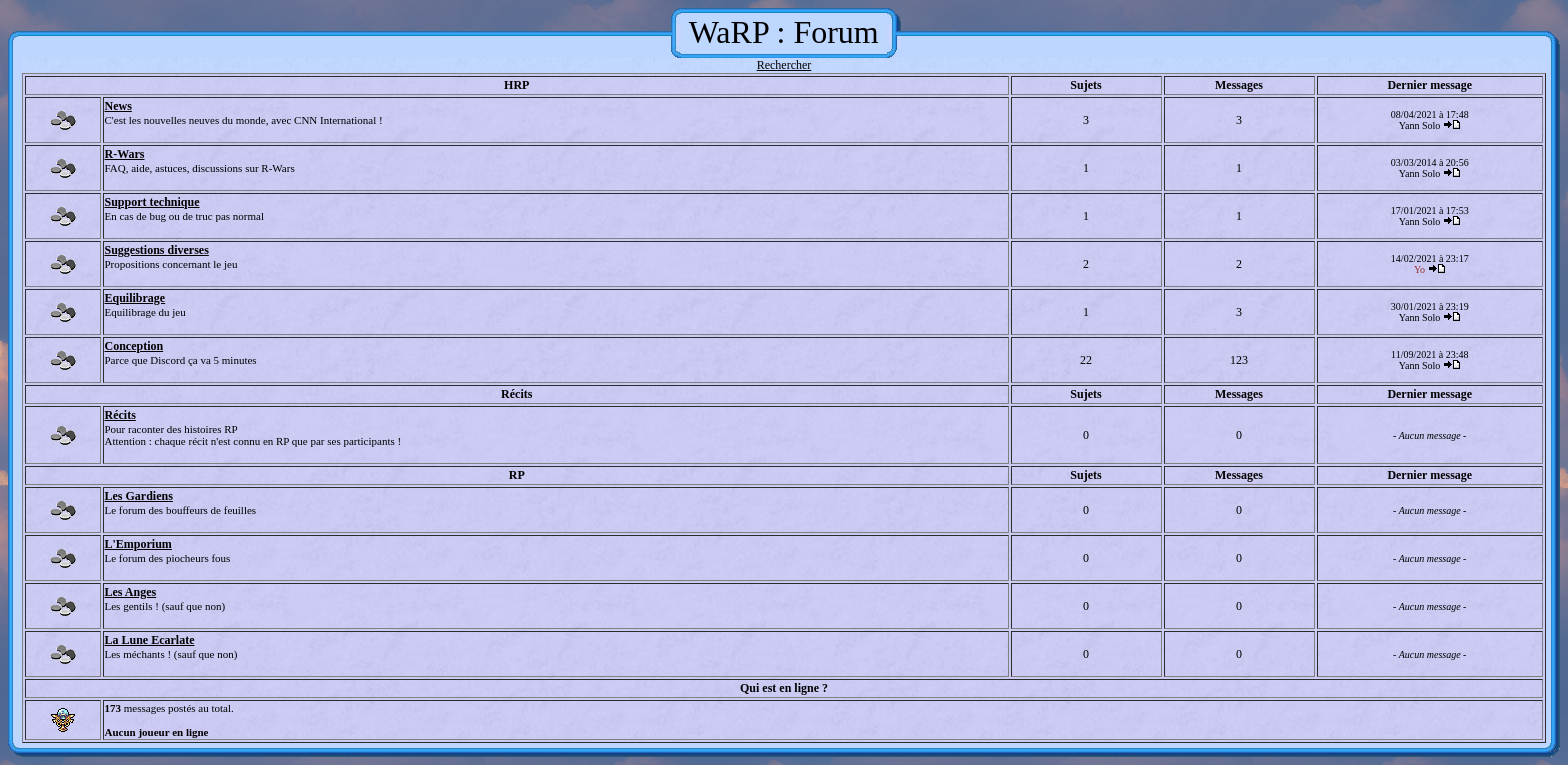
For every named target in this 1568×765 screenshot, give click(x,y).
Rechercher (784, 65)
